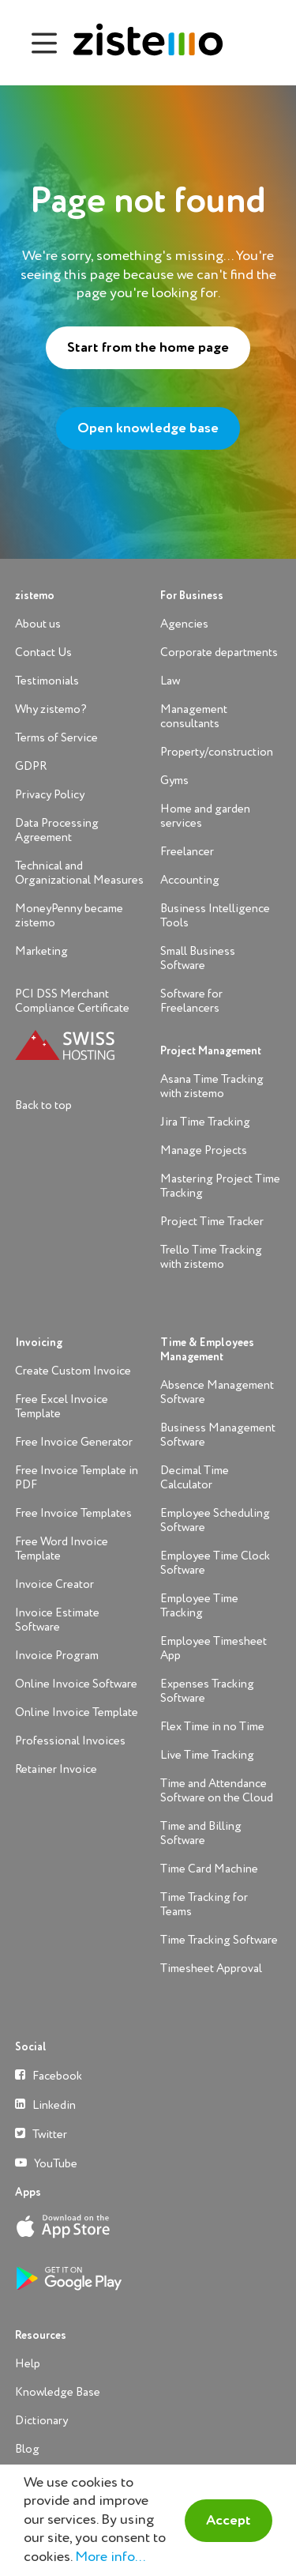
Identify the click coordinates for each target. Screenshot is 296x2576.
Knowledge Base (57, 2392)
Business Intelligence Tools (215, 916)
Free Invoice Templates (73, 1513)
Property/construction (216, 752)
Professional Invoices (70, 1741)
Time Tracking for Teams (204, 1904)
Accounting (189, 880)
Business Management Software (217, 1435)
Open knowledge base (148, 428)
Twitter (41, 2133)
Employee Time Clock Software (215, 1563)
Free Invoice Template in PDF (76, 1478)
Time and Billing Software (201, 1833)
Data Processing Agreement (57, 830)
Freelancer (187, 852)
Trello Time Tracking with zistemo (211, 1257)
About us (38, 624)
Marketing (41, 951)
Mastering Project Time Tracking (220, 1186)
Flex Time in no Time (212, 1727)
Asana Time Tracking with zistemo (212, 1086)
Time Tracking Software (219, 1940)
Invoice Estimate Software (57, 1620)
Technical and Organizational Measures (79, 873)
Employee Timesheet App (213, 1648)
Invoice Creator (54, 1584)
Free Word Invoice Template (61, 1549)
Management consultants (193, 716)
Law (170, 681)
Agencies (184, 624)
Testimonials (47, 681)
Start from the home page (148, 348)
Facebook (48, 2075)
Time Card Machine (209, 1869)
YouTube (46, 2163)
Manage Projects (203, 1150)
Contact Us (43, 652)
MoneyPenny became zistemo (69, 916)
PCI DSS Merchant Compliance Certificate (72, 1001)
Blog (27, 2449)
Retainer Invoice (56, 1769)
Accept (228, 2521)
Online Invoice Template (76, 1712)
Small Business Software (197, 958)
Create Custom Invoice (73, 1371)
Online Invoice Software (76, 1684)
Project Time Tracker (212, 1222)
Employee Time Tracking (199, 1606)
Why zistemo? (51, 709)
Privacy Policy (49, 795)
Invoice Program (57, 1655)
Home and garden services (205, 816)
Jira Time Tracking (205, 1122)
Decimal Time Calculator (194, 1478)
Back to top (43, 1105)
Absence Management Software (217, 1392)
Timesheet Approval (211, 1968)
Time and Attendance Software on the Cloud (216, 1791)
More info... (110, 2557)
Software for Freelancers (191, 1001)
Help (27, 2364)
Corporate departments (219, 652)
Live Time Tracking (207, 1755)
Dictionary (41, 2421)
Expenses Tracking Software (207, 1691)
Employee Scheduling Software (215, 1520)
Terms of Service (56, 738)
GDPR (31, 766)
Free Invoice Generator (74, 1442)
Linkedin (45, 2104)
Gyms (174, 780)
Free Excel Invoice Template (61, 1407)
